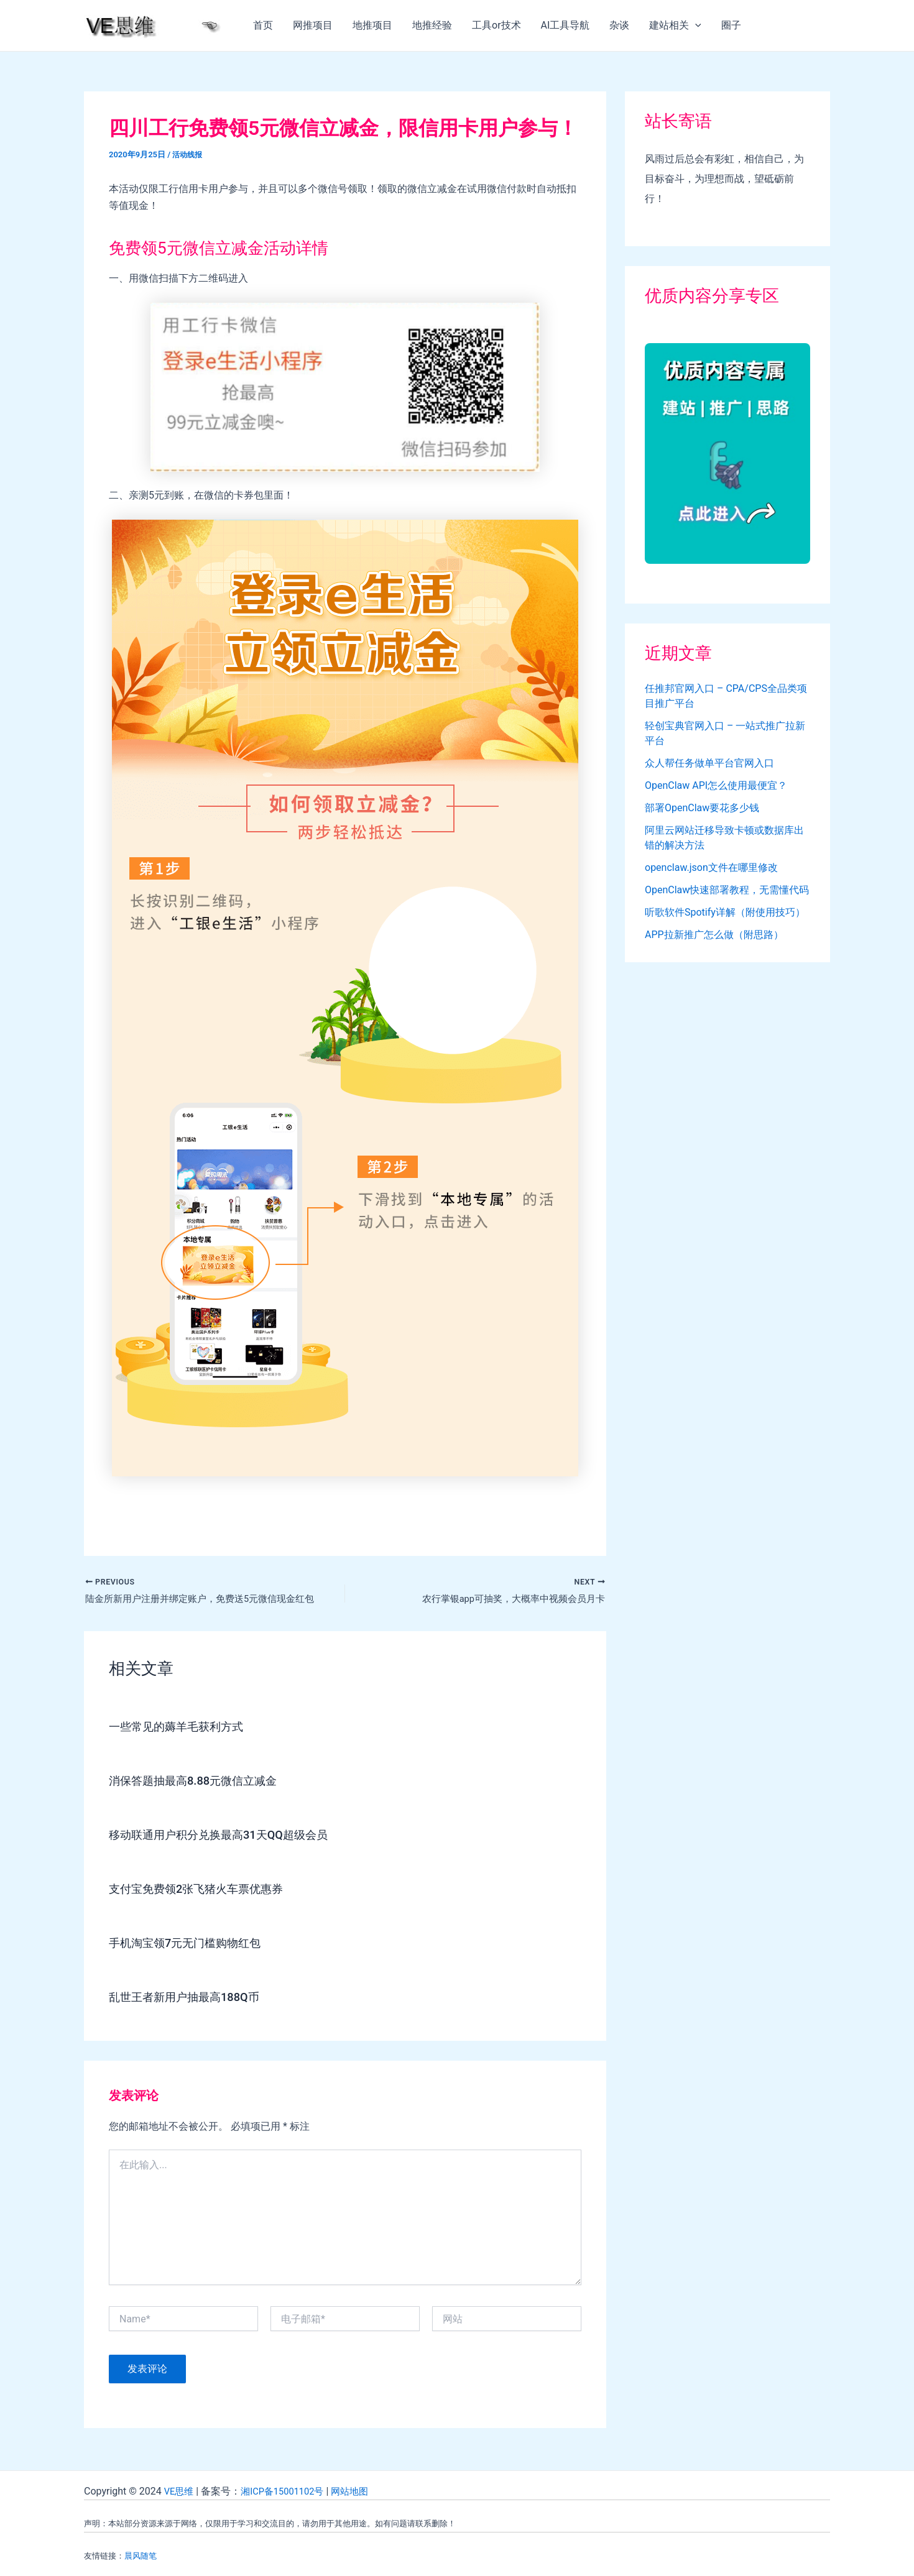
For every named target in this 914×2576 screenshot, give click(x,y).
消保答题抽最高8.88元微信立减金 (202, 1782)
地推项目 (372, 25)
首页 (263, 25)
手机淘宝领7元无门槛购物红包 (193, 1945)
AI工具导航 (565, 25)
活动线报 (188, 154)
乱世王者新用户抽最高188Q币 (192, 1999)
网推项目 (313, 25)
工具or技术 (496, 25)
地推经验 (432, 25)
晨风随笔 (140, 2555)
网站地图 (361, 2491)
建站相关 (675, 25)
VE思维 (180, 2491)
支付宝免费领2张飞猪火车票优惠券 (205, 1891)
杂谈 (619, 25)
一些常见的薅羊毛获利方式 (183, 1728)
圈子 (731, 25)
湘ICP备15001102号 (288, 2491)
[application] (695, 25)
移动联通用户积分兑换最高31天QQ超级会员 (230, 1836)
